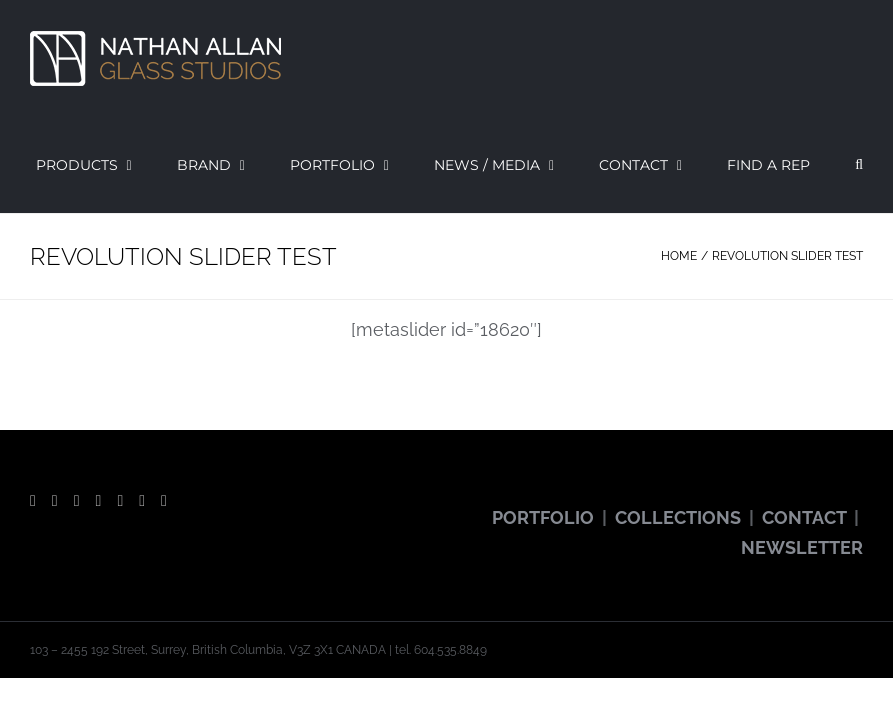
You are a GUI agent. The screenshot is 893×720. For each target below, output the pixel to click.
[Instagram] (99, 501)
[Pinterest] (120, 501)
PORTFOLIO (543, 517)
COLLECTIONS (678, 517)
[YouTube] (77, 501)
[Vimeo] (142, 501)
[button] (859, 165)
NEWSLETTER (802, 547)
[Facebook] (33, 501)
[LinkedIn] (164, 501)
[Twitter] (55, 501)
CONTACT (804, 517)
